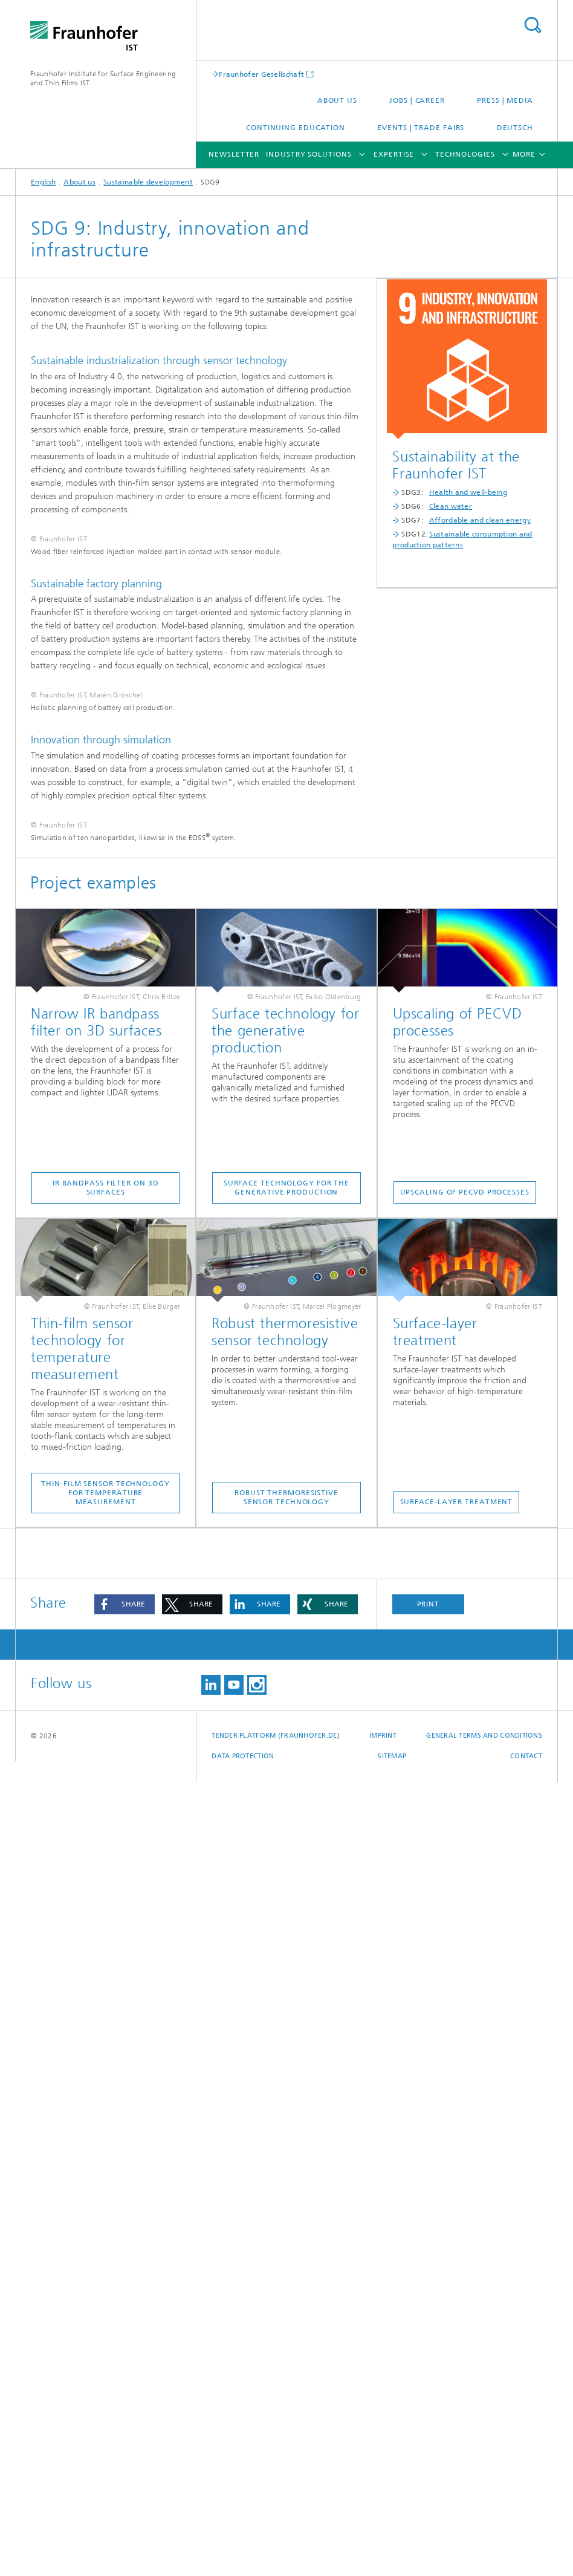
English (43, 182)
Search (532, 25)
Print (428, 2398)
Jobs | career (417, 100)
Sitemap (392, 2550)
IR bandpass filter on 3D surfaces (106, 1982)
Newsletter (234, 154)
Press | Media (505, 100)
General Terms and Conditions (484, 2530)
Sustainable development (148, 182)
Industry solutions (308, 154)
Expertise (394, 154)
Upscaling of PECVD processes (464, 1986)
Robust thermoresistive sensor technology (286, 2291)
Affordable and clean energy (480, 520)
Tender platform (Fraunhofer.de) (276, 2530)
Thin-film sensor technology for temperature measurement (105, 2287)
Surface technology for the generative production (286, 1982)
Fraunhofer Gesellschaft (261, 74)
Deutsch (515, 127)
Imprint (383, 2530)
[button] (124, 2398)
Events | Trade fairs (420, 127)
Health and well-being (468, 492)
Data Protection (243, 2550)
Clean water (450, 506)
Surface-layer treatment (456, 2296)
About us (337, 100)
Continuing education (295, 127)
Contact (526, 2550)
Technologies (465, 154)
